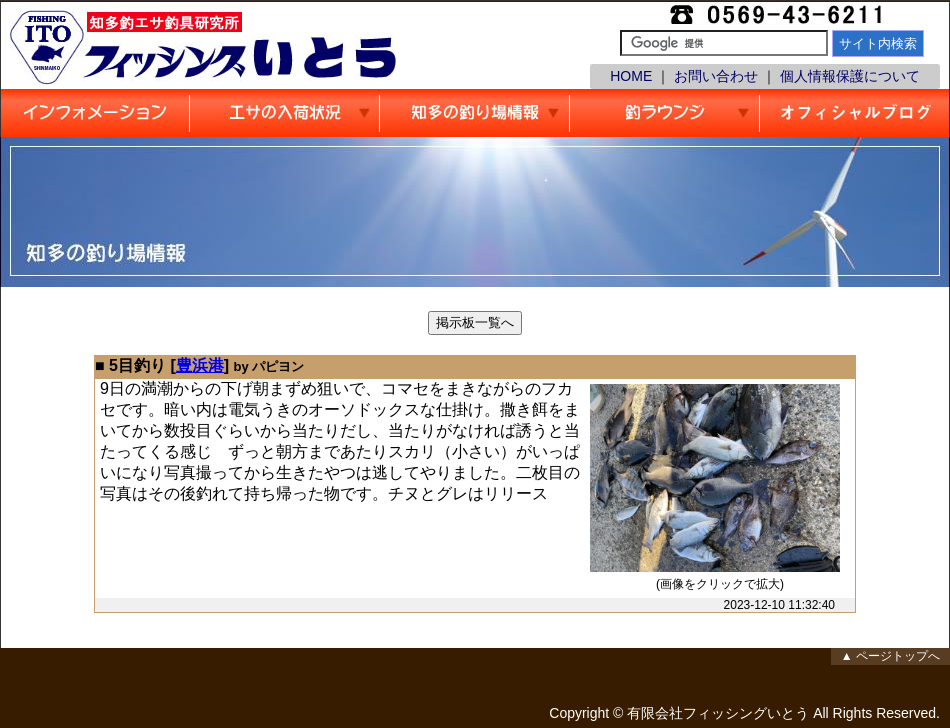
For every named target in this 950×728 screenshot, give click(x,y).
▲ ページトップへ (890, 656)
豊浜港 (200, 365)
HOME (631, 76)
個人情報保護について (850, 76)
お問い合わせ (716, 76)
